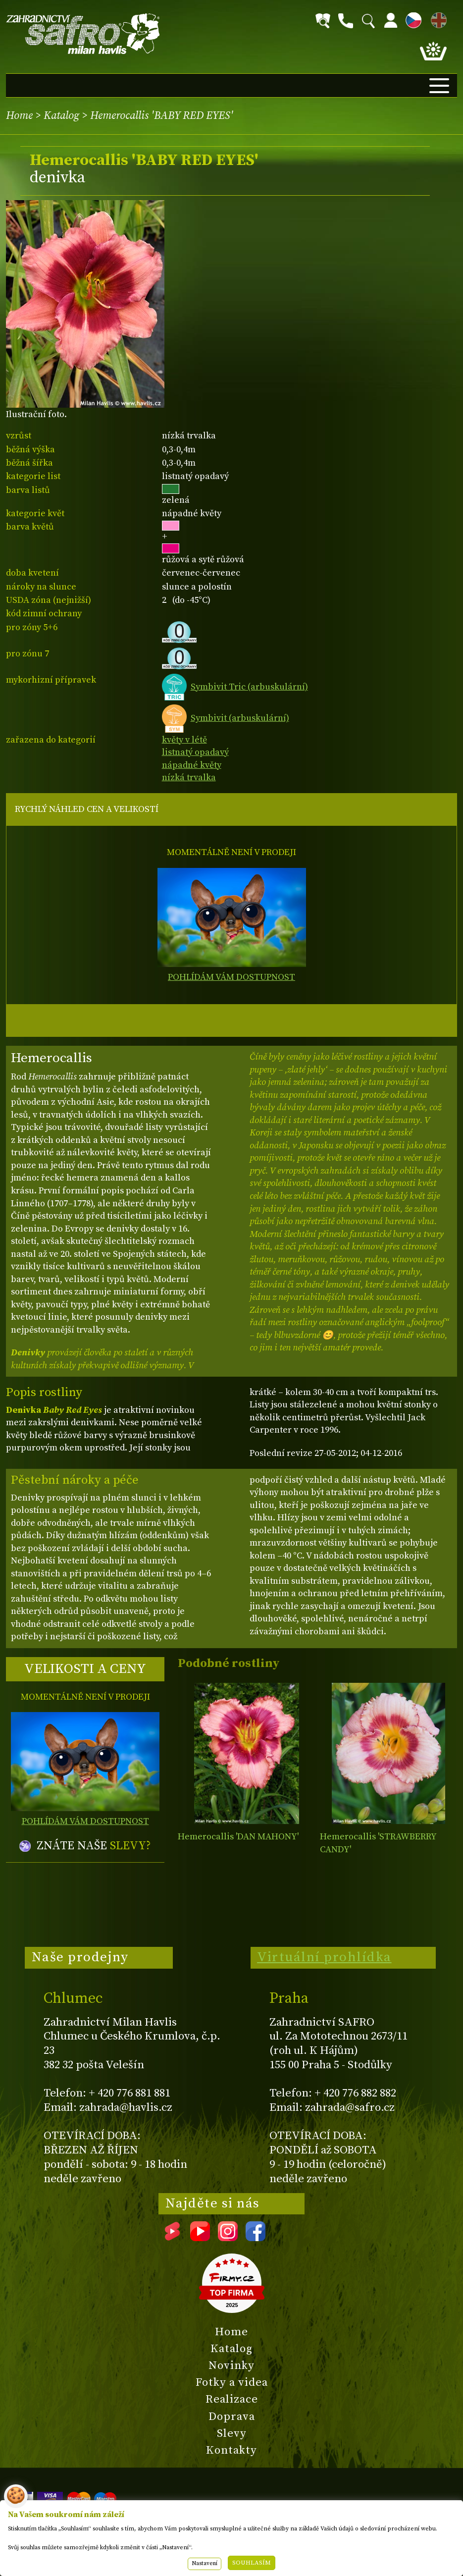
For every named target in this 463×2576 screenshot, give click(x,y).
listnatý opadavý (195, 752)
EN (437, 18)
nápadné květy (191, 765)
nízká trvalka (189, 777)
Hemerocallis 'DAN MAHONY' (238, 1836)
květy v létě (184, 740)
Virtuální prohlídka (324, 1957)
